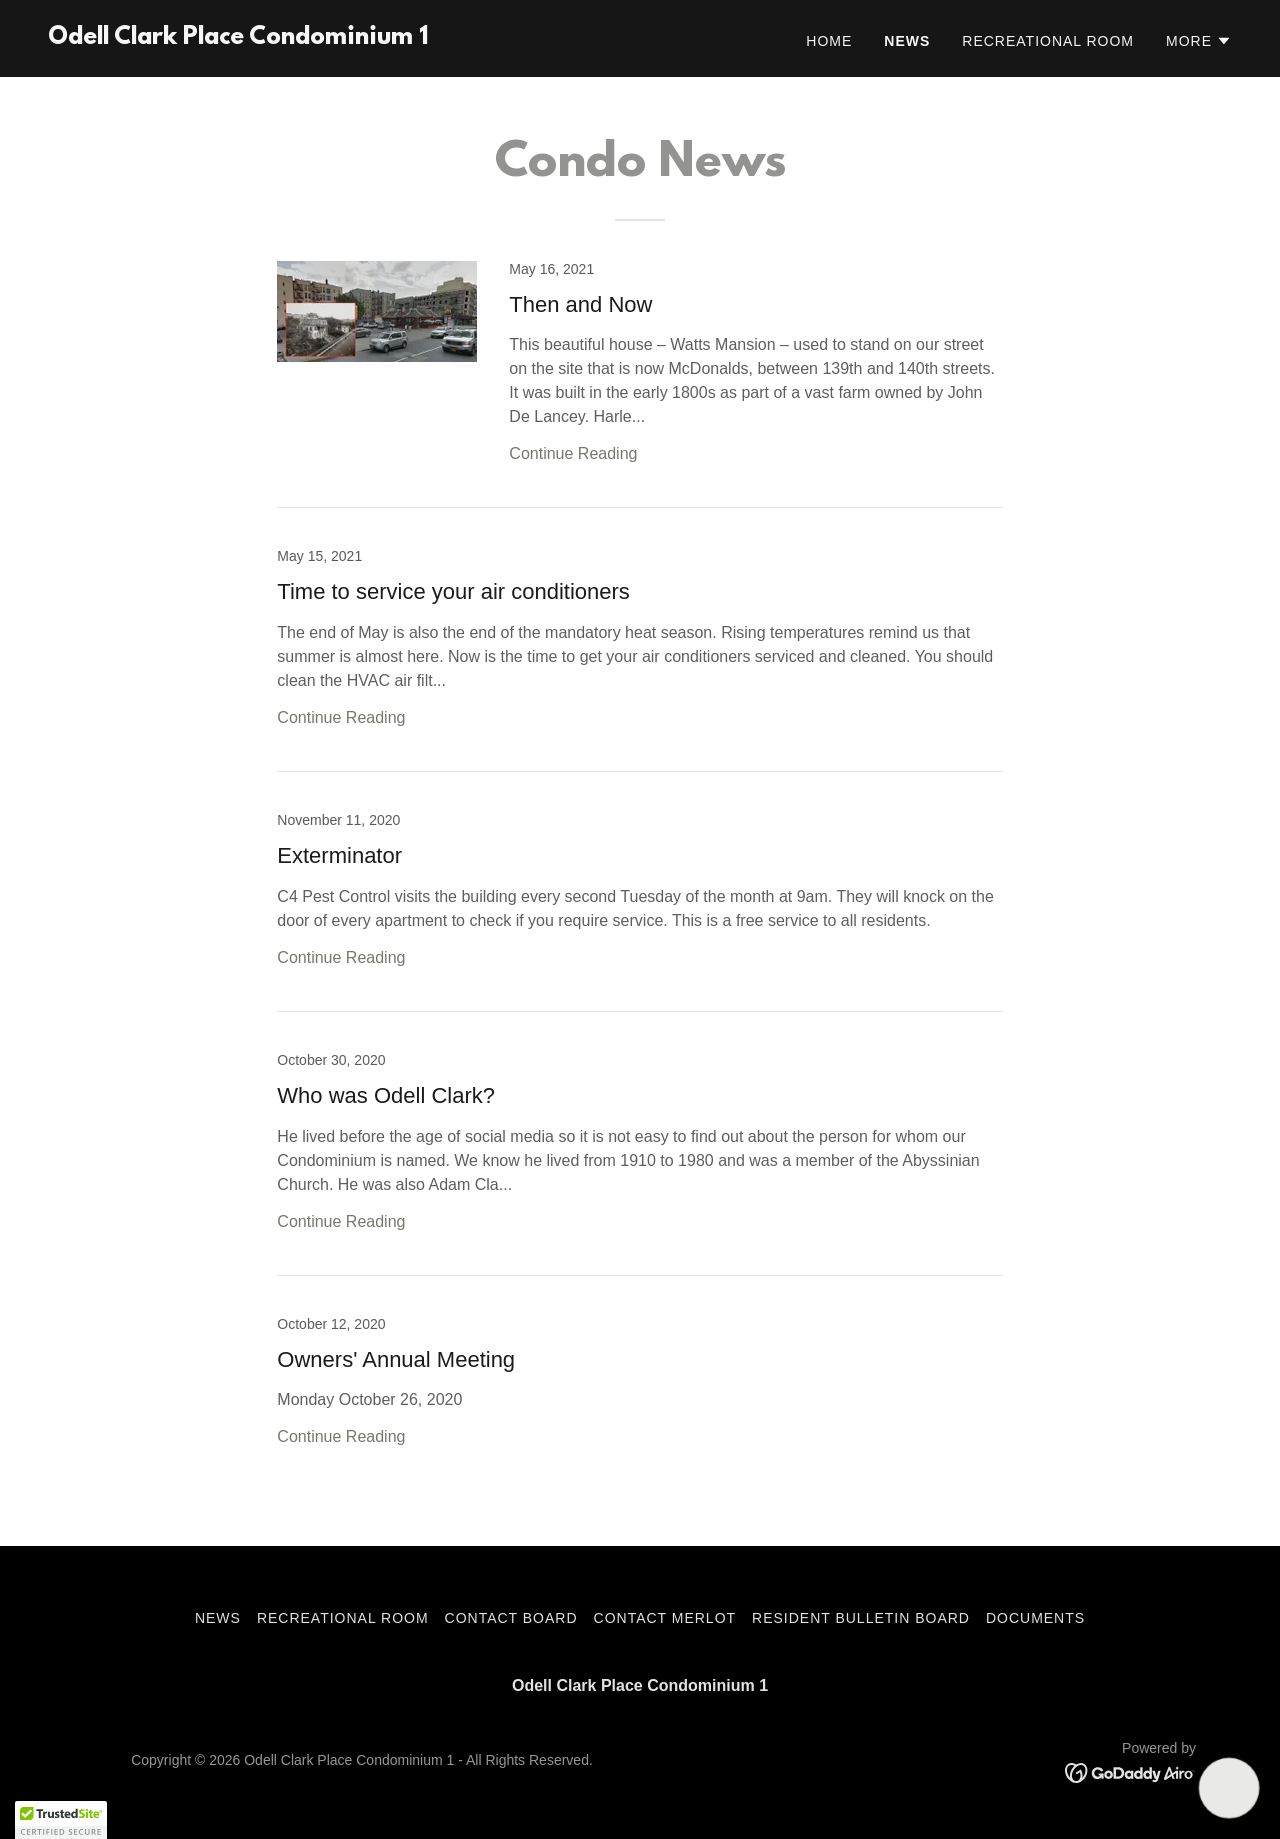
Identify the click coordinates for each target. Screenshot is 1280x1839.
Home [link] (829, 41)
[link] (238, 38)
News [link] (907, 41)
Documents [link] (1035, 1618)
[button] (1199, 41)
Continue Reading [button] (573, 453)
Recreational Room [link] (1048, 41)
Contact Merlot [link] (665, 1618)
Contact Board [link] (511, 1618)
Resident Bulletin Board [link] (861, 1618)
